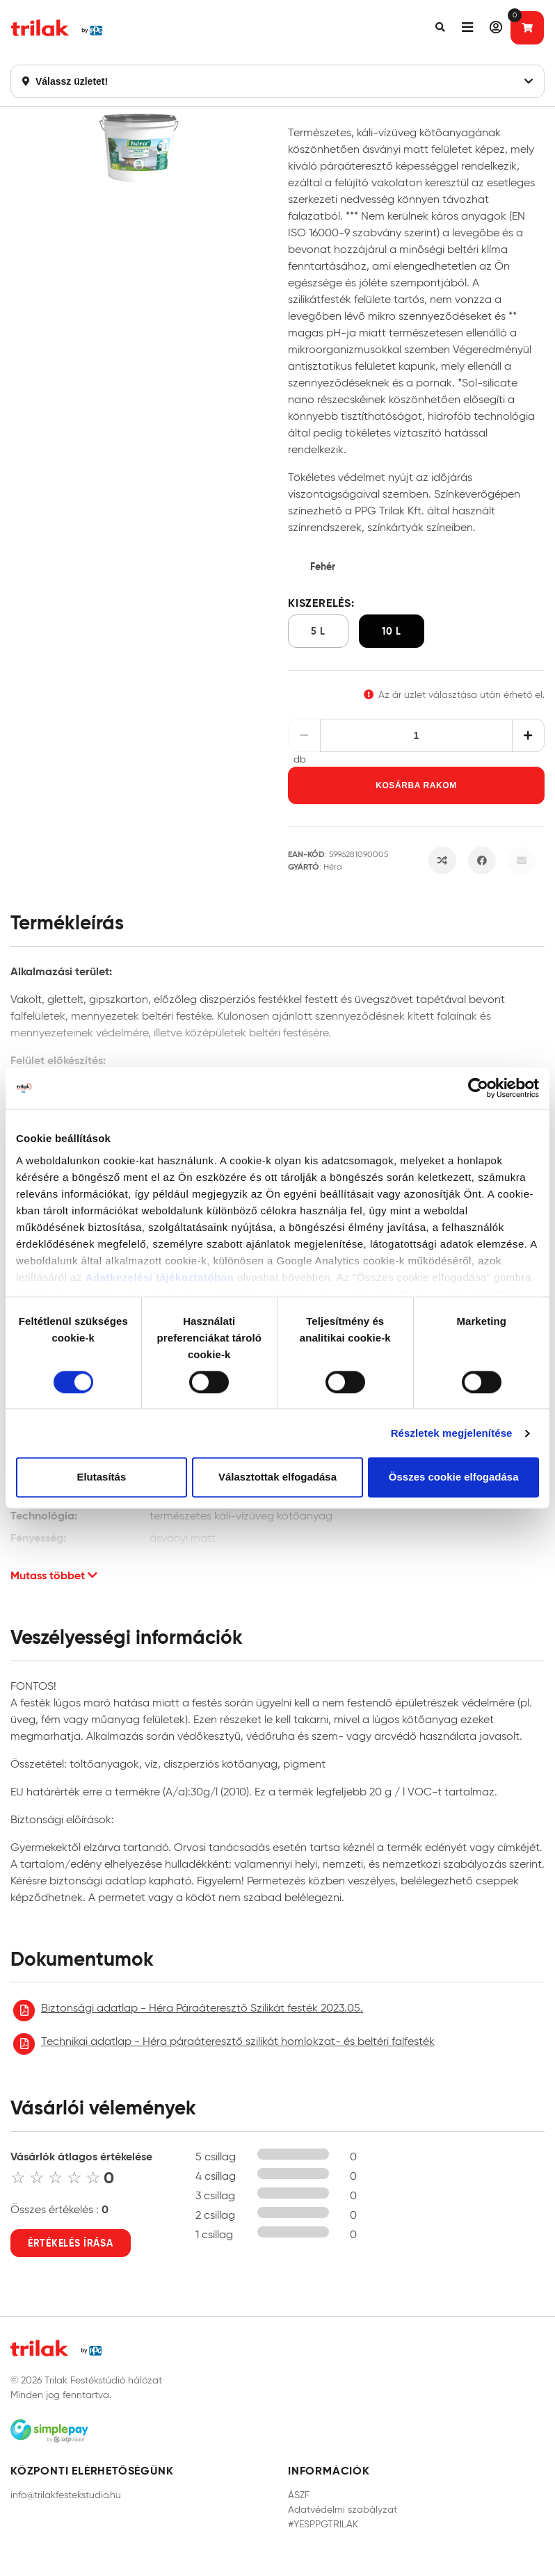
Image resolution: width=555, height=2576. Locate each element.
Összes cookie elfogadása (454, 1477)
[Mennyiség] (416, 735)
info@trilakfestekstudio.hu (65, 2495)
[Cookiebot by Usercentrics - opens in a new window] (478, 1087)
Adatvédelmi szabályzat (342, 2510)
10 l (391, 631)
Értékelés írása (70, 2243)
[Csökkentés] (304, 735)
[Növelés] (528, 735)
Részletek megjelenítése (452, 1433)
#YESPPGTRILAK (323, 2524)
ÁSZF (298, 2495)
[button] (440, 27)
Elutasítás (101, 1477)
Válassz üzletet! (277, 81)
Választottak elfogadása (277, 1477)
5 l (318, 631)
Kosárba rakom (416, 785)
